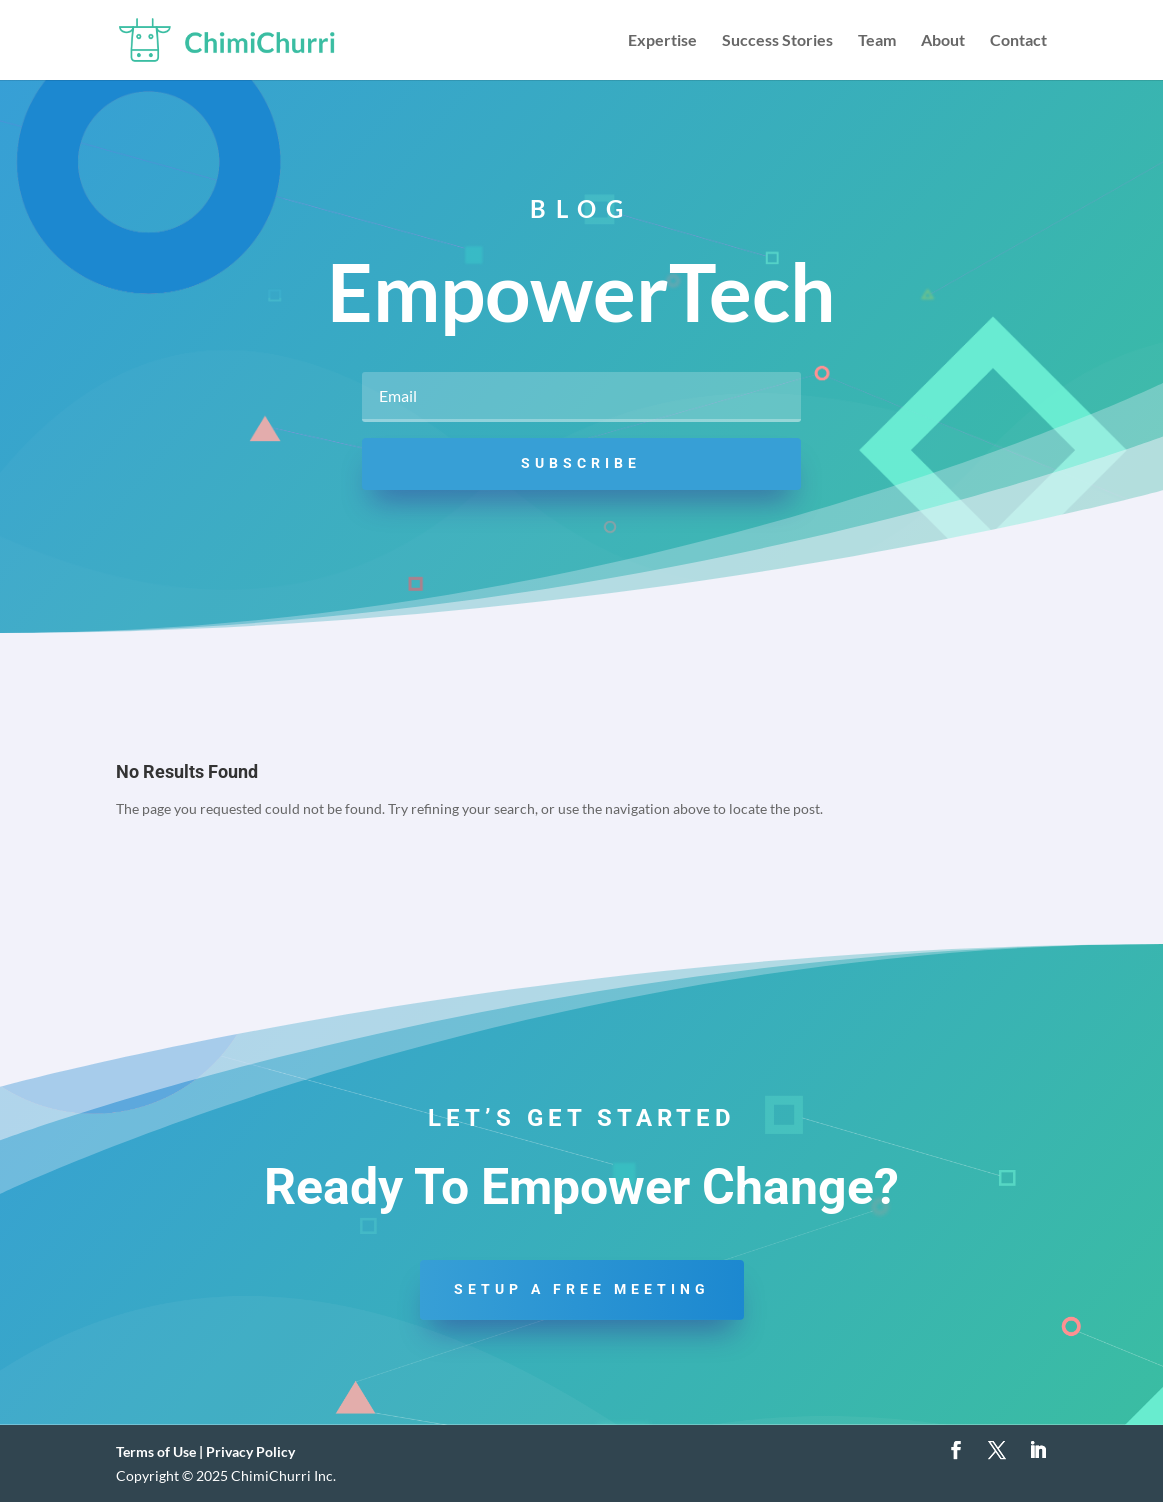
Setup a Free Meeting (582, 1289)
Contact (1018, 41)
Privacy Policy (250, 1451)
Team (877, 41)
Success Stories (777, 41)
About (943, 41)
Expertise (662, 41)
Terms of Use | (161, 1451)
